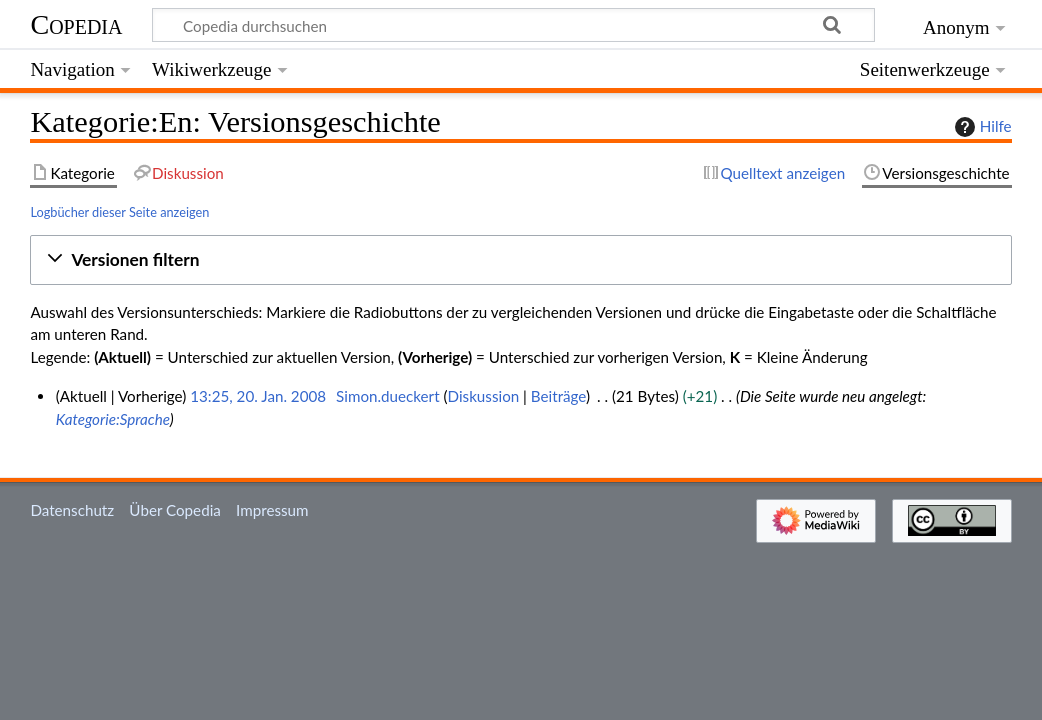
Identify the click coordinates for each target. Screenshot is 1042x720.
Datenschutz (72, 510)
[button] (520, 260)
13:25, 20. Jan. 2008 (258, 396)
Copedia (76, 24)
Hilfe (981, 127)
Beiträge (558, 396)
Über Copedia (174, 510)
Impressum (272, 510)
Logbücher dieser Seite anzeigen (119, 212)
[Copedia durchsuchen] (514, 25)
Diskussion (484, 396)
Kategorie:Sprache (113, 419)
